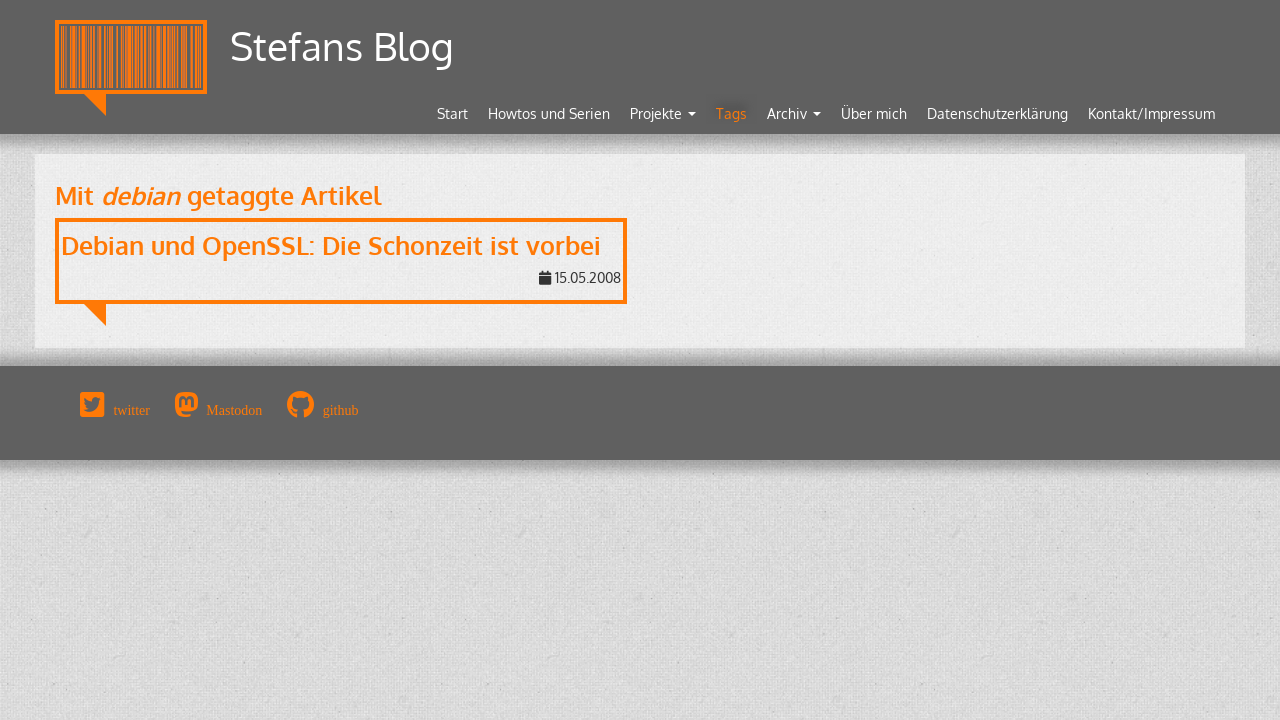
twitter (131, 410)
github (341, 410)
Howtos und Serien (549, 113)
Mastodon (234, 410)
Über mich (874, 113)
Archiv (794, 113)
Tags (731, 113)
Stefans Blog (342, 45)
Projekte (663, 113)
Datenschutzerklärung (997, 113)
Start (452, 113)
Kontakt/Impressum (1151, 113)
